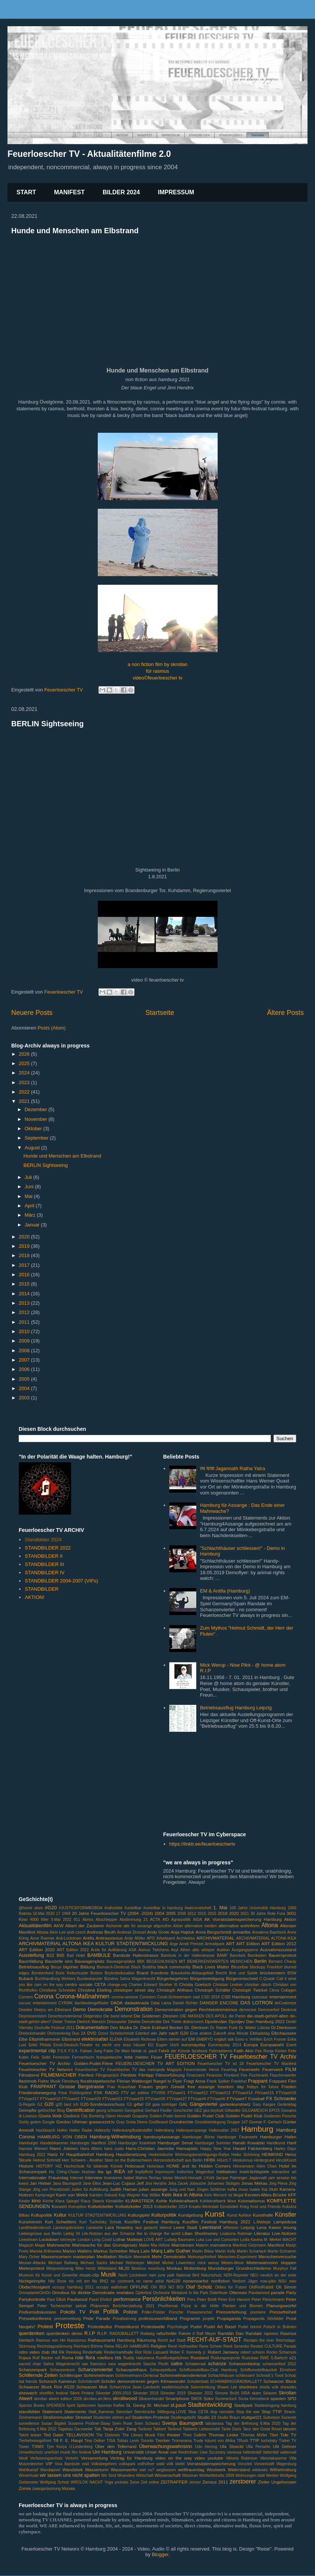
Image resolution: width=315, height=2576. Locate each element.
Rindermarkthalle (118, 2352)
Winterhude (29, 2475)
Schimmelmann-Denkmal (136, 2375)
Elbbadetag (260, 2033)
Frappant (257, 2081)
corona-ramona (125, 1997)
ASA (132, 1950)
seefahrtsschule (175, 2387)
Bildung (88, 1966)
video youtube (208, 2457)
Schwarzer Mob (91, 2386)
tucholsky (269, 2441)
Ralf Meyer (206, 2334)
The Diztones (108, 2435)
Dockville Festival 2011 (54, 2028)
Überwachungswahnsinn (165, 2446)
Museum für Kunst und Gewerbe (48, 2275)
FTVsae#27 (177, 2099)
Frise (62, 2093)
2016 (25, 1274)
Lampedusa (284, 2221)
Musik (108, 2274)
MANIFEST (69, 192)
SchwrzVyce (120, 2387)
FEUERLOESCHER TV (196, 2056)
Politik (111, 2311)
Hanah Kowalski (249, 2142)
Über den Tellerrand (115, 2446)
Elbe (23, 2039)
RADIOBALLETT (124, 2334)
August (33, 1147)
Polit (94, 2312)
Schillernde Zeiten (38, 2375)
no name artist (150, 2281)
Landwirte (94, 2228)
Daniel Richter (185, 2003)
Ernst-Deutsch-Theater (73, 2045)
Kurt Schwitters (60, 2221)
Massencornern (56, 2256)
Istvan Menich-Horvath (182, 2178)
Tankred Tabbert (152, 2429)
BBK (141, 1961)
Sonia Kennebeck (253, 2399)
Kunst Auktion (239, 2215)
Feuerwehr (249, 2069)
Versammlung (94, 2457)
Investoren (113, 2178)
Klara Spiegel (67, 2201)
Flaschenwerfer (283, 2075)
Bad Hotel (76, 1955)
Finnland (231, 2075)
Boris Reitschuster (72, 1973)
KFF (292, 2194)
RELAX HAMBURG (132, 2346)
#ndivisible (113, 1908)
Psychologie (177, 2327)
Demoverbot (268, 2010)
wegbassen (166, 2470)
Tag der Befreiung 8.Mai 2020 (252, 2423)
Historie (26, 2165)
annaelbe (242, 1931)
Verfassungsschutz (46, 2458)
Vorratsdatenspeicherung (211, 2463)
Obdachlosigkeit (34, 2286)
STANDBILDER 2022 (48, 1548)
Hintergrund (264, 2160)
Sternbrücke (144, 2412)
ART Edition (248, 1943)
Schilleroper (70, 2375)
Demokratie (100, 2009)
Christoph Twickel (249, 1989)
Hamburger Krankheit (137, 2143)
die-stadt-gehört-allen (267, 2015)
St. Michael (158, 2405)
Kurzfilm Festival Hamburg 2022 (216, 2221)
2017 (25, 1265)
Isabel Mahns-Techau (142, 2178)
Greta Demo (136, 2122)
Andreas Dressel (131, 1932)
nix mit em (79, 2281)
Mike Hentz (85, 2268)
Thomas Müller (253, 2435)
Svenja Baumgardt (182, 2423)
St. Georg (135, 2405)
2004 (25, 1388)
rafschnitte (167, 2333)
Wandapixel (50, 2470)
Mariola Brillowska (45, 2251)
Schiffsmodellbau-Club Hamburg (208, 2370)
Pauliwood (77, 2299)
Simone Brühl (227, 2393)
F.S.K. (73, 2051)
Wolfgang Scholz (54, 2482)
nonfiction (220, 2280)
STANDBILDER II (44, 1556)
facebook (200, 2051)
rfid (54, 2352)
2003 (25, 1397)
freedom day (231, 2086)
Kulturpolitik (163, 2215)
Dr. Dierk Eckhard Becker (158, 2027)
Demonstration (133, 2009)
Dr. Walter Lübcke (254, 2028)
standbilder (29, 2411)
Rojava (25, 2358)
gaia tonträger (164, 2104)
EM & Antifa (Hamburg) (225, 1591)
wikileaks (260, 2470)
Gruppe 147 (237, 2122)
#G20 (51, 1907)
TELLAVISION (80, 2434)
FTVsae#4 (197, 2099)
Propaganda (229, 2318)
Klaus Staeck (92, 2201)
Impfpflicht (144, 2172)
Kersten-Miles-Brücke (266, 2194)
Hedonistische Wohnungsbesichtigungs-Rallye (189, 2155)
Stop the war (248, 2412)
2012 (25, 1312)
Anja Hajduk (182, 1931)
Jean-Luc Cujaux (118, 2183)
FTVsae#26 (155, 2099)
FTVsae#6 (216, 2099)
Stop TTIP (271, 2411)
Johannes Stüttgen (224, 2183)
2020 (25, 1237)
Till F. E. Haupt (68, 2440)
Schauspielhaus (131, 2369)
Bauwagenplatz (90, 1961)
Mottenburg (195, 2268)
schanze (217, 2363)
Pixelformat (168, 2306)
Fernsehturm (83, 2057)
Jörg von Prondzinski (51, 2189)
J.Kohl (208, 2178)
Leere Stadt (185, 2227)
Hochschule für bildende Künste (93, 2166)
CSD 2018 (211, 1997)
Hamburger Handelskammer (43, 2143)
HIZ (58, 2166)
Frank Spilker (218, 2081)
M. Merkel (272, 2240)
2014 (25, 1293)
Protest (45, 2326)
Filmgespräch (107, 2075)
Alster (178, 1926)
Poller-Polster (153, 2312)
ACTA (155, 1919)
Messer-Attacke (32, 2263)
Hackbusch (45, 2130)
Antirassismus (109, 1937)
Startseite (159, 1012)
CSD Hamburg (235, 1996)
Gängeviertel (204, 2104)
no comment (122, 2281)
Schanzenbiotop (244, 2363)
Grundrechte (181, 2121)
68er (45, 1919)
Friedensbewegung (37, 2092)
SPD (291, 2398)
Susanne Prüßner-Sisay (89, 2423)
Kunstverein (30, 2221)
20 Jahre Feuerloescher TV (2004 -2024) (112, 1913)
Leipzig (247, 2227)
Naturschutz (211, 2275)
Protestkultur (100, 2326)
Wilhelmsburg (283, 2469)
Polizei (130, 2312)
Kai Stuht (269, 2189)
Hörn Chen (267, 2166)
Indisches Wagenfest (195, 2172)
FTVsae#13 (220, 2093)
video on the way (173, 2457)
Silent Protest (82, 2393)
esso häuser (134, 2045)
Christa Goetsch (195, 1984)
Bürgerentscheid (242, 1978)
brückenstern (272, 1972)
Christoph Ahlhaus (175, 1989)
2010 (25, 1331)
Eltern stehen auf (172, 2039)
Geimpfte (27, 2110)
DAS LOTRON (256, 2002)
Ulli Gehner (284, 2446)
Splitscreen (86, 2405)
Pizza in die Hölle (200, 2306)
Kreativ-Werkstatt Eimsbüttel (213, 2207)
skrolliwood (125, 2398)
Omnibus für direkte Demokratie (83, 2292)
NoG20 (173, 2280)
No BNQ (100, 2281)
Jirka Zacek (178, 2183)
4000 (34, 1919)
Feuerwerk (272, 2069)
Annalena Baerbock (269, 1932)
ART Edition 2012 (278, 1943)
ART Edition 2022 (73, 1950)
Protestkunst (127, 2326)
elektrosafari (95, 2039)
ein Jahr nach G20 (169, 2033)
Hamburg (257, 2129)
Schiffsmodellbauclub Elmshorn (268, 2370)
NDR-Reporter (236, 2275)
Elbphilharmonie (44, 2039)
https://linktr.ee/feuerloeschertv (202, 1844)
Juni (30, 1186)
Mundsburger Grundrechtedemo (239, 2268)
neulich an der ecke (278, 2275)
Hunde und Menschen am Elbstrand (75, 230)
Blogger (160, 2554)
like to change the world (159, 2234)
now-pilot (268, 2281)
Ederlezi (142, 2033)
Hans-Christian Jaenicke (150, 2148)
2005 (25, 1379)
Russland (200, 2357)
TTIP (254, 2440)
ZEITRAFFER (174, 2481)
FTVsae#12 (198, 2093)
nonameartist (195, 2280)
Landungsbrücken (68, 2228)
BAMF (222, 1955)
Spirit (70, 2405)
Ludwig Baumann (179, 2240)
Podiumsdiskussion (37, 2311)
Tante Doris (231, 2429)
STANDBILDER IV (44, 1572)
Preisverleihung (231, 2311)
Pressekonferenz (35, 2318)
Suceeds (288, 2417)
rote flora (85, 2357)
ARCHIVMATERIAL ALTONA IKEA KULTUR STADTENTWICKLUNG (93, 1943)
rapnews (271, 2334)
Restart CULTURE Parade (273, 2346)
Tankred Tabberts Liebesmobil (193, 2429)
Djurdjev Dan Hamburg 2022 (257, 2021)
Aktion (290, 1919)
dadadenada (136, 2002)
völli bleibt (176, 2464)
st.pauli (178, 2405)
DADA (116, 2002)
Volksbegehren (104, 2464)
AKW (59, 1925)
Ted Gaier (53, 2434)
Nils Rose (57, 2281)
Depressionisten (33, 2016)
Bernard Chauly (282, 1961)
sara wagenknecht (124, 2364)
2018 (25, 1255)
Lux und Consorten (222, 2240)
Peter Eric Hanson (234, 2299)
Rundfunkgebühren (172, 2358)
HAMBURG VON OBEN (62, 2136)
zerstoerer (243, 2481)
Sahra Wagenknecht (61, 2364)
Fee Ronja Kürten (271, 2051)
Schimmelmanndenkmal (183, 2375)
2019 (25, 1246)
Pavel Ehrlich (100, 2299)
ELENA (116, 2039)
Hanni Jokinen (63, 2148)
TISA (111, 2441)
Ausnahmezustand (278, 1949)
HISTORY (44, 2166)
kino (36, 2201)
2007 (25, 1360)
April (30, 1205)
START (26, 192)
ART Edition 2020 (37, 1949)
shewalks (288, 2387)
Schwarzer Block (279, 2381)
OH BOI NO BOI (167, 2287)
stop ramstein (222, 2412)
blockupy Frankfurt (266, 1967)
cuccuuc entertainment (274, 1996)
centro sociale (79, 1984)
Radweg (147, 2334)
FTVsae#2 (70, 2099)
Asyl (174, 1950)
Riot (138, 2352)
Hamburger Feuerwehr (237, 2137)
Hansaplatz (187, 2148)
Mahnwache (58, 2244)
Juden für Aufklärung (90, 2189)
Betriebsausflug (34, 1966)
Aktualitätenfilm (35, 1925)
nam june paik (162, 2275)
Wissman (190, 2475)
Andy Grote (158, 1931)
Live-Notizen (284, 2233)
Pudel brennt (249, 2327)
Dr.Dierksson (283, 2027)
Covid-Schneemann (174, 1997)
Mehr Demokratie (169, 2256)
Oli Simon (286, 2286)
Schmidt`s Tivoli (270, 2375)
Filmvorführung (170, 2074)
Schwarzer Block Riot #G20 (47, 2386)
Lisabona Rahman (236, 2234)
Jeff (140, 2183)
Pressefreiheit (283, 2311)
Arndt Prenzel (191, 1944)
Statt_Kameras (101, 2412)
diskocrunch (193, 2022)
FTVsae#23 (112, 2099)
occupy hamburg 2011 (73, 2287)
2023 (25, 1082)
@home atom (31, 1908)
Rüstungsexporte (225, 2358)
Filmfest (86, 2074)
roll (57, 2358)
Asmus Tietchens (153, 1950)
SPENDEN (55, 2405)
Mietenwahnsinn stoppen (271, 2262)
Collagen (288, 1990)
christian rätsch (258, 1985)
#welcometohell (198, 1908)
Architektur (185, 1938)
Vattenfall (271, 2452)
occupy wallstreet (111, 2287)
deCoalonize (285, 2003)
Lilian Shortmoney (200, 2233)
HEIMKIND (272, 2154)
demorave (247, 2010)
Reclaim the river (258, 2340)
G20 (49, 2104)
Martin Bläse (203, 2251)
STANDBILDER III (44, 1564)
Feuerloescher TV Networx (46, 2069)
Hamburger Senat (175, 2142)
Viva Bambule (67, 2464)
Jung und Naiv (182, 2189)
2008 (25, 1350)
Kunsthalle (263, 2214)
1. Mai (220, 1907)
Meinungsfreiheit (202, 2257)
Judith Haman (123, 2189)
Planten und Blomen (242, 2306)
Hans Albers (91, 2149)
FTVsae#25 (134, 2099)
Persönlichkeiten (163, 2299)
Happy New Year (215, 2149)
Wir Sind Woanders (118, 2475)
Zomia (25, 2488)
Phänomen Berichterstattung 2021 (122, 2306)
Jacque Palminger (231, 2178)
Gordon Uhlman (71, 2121)
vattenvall (288, 2452)
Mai (29, 1196)
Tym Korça (56, 2447)
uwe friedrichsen (184, 2452)
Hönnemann (243, 2166)
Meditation (107, 2256)
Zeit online (150, 2482)
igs (109, 2171)
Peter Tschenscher (54, 2306)
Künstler (285, 2214)
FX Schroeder (281, 2098)
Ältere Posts (285, 1012)
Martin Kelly (225, 2251)
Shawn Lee (227, 2387)
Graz (120, 2122)
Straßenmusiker (58, 2417)
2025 (25, 1063)
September (37, 1138)
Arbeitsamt (165, 1938)
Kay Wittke (151, 2195)
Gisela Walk (50, 2115)
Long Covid (102, 2240)
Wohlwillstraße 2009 (216, 2475)
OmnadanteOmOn (35, 2293)
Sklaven (270, 2393)
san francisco (94, 2364)
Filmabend (29, 2074)
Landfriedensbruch (35, 2228)
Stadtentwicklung (210, 2405)
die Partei (237, 2016)
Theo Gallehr (194, 2435)
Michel (153, 2262)
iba (100, 2171)
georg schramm (110, 2110)
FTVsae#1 (176, 2093)
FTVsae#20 (91, 2099)
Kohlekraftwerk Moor (218, 2201)
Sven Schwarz (147, 2423)
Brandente (160, 1973)
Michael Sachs (94, 2263)
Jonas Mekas (254, 2183)
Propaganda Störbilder (263, 2319)
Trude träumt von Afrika (214, 2441)
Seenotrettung (203, 2387)
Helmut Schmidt (47, 2160)
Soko (209, 2398)
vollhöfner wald (150, 2464)
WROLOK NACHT (87, 2482)
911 (77, 1919)
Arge (174, 1944)
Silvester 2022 (200, 2393)
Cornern (26, 1997)
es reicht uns (107, 2045)
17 (58, 1914)
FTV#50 (158, 2093)
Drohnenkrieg (58, 2033)
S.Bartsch (279, 2358)
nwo (292, 2281)
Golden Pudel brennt (167, 2116)
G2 (40, 2104)
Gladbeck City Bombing (84, 2116)
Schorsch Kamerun (57, 2381)
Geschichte (183, 2110)
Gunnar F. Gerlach (265, 2122)
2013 (25, 1303)
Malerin (202, 2245)
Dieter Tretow (64, 2022)
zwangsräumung (46, 2489)
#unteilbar (133, 1908)
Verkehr (72, 2458)
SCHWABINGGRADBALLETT (236, 2381)
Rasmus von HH (51, 2340)
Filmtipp (146, 2074)
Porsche (176, 2312)
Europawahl (272, 2044)
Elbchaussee (283, 2033)
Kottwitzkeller (101, 2206)
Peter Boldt (206, 2299)
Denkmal (288, 2010)
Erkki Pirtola (39, 2045)
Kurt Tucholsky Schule (100, 2222)
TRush (242, 2441)
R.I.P (89, 2333)
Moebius (138, 2268)
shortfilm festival (53, 2393)
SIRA (245, 2393)
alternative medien (201, 1926)
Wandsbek (72, 2469)
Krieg (244, 2207)
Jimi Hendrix (156, 2183)
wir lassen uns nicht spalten (70, 2475)
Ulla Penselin (258, 2447)
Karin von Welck (72, 2194)
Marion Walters (77, 2250)
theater (174, 2434)
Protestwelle (153, 2326)
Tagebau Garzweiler (75, 2429)
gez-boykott (213, 2110)
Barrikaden (257, 1955)
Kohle (161, 2200)
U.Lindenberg (81, 2447)
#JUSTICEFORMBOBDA (80, 1908)
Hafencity (102, 2130)
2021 (25, 1101)
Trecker (162, 2440)
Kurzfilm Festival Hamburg (151, 2221)
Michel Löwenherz (178, 2263)
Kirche (48, 2201)
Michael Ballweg (63, 2263)
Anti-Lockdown (68, 1938)
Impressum (164, 2172)
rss (118, 2357)
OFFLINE (139, 2286)
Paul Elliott (56, 2299)
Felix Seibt (41, 2057)
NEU (254, 2275)
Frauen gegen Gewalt (162, 2086)
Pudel (196, 2326)
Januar (33, 1225)
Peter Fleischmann (268, 2299)
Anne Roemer (42, 1938)
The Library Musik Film (143, 2435)
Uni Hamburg (107, 2452)
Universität (133, 2451)
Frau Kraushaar (121, 2087)
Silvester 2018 (145, 2393)
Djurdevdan (216, 2021)
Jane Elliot (92, 2183)
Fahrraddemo (220, 2051)
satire (177, 2363)
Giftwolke (233, 2110)
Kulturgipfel (138, 2214)
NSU (282, 2281)
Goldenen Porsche (280, 2116)
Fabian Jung (91, 2051)
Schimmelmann (99, 2375)
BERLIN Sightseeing (47, 724)
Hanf (291, 2142)
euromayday (193, 2044)
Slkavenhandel (151, 2399)
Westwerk (215, 2469)
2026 (25, 1054)
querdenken (32, 2333)
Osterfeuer (218, 2293)
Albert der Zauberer (84, 1925)
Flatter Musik (49, 2081)
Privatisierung (124, 2319)
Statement (52, 2411)
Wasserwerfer (123, 2469)
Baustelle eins (59, 1961)
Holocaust (135, 2165)
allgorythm (163, 1926)
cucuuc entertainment (38, 2003)
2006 (25, 1369)
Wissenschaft (168, 2475)
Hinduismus (243, 2160)
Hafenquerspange (191, 2130)
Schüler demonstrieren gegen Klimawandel (143, 2381)
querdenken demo (64, 2333)
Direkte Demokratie (144, 2022)
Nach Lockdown (132, 2275)
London (84, 2240)
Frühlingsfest (80, 2093)
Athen (185, 1950)
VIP (48, 2463)
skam (256, 2393)
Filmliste (129, 2074)
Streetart (83, 2417)
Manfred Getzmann (249, 2245)
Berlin (260, 1961)
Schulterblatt (198, 2381)
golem (35, 2122)
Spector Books (32, 2405)
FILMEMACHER (58, 2075)
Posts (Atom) (51, 1028)
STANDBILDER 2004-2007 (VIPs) (61, 1581)
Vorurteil (245, 2464)
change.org (117, 1985)
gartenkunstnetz (235, 2104)
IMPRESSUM (176, 192)
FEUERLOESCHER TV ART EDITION (155, 2063)
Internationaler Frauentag (43, 2177)
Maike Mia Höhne (154, 2245)
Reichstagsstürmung (54, 2346)
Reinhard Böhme (88, 2346)
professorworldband (158, 2318)
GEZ (198, 2110)
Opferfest (144, 2293)
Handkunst (276, 2143)
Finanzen (214, 2075)
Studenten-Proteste (151, 2417)
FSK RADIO (106, 2092)
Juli (29, 1177)
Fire (243, 2075)
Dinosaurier (117, 2022)
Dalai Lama (161, 2003)
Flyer (177, 2080)
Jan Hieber (40, 2183)
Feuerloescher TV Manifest (271, 2064)
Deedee (25, 2010)
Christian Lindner (228, 1985)
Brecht (221, 1973)
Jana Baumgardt (66, 2183)
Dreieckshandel (32, 2033)
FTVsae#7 (237, 2098)
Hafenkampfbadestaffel (132, 2130)
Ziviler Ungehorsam (277, 2481)
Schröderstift (88, 2381)
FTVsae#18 (50, 2099)
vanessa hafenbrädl (244, 2452)
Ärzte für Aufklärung (109, 1950)
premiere (258, 2312)
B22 (50, 1955)
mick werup (208, 2263)
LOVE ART (153, 2240)
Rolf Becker (43, 2358)
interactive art (284, 2172)
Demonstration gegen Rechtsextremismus (196, 2009)
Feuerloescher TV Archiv (263, 2056)
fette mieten (136, 2057)
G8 (148, 2104)
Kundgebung (190, 2214)
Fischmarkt (258, 2075)
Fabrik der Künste (174, 2051)
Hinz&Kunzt (286, 2160)
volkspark (127, 2464)
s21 (292, 2357)
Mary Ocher (29, 2257)
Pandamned (259, 2293)
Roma (67, 2357)
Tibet (273, 2435)
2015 (25, 1284)
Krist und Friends (265, 2207)
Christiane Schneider (57, 1990)
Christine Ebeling (95, 1989)
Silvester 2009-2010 (113, 2393)
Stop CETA (198, 2412)
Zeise (134, 2482)
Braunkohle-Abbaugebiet (192, 1973)
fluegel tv (162, 2080)
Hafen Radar (80, 2130)
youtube (121, 2482)
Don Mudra (121, 2027)
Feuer (157, 2057)
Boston (96, 1973)
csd (196, 1996)
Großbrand (158, 2122)
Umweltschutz (31, 2452)
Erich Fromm (275, 2039)
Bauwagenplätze (120, 1961)
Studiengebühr (183, 2417)
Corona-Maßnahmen (82, 1996)
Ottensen (238, 2292)
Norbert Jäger (244, 2281)
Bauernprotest (282, 1955)
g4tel (138, 2104)
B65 (60, 1955)
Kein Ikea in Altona (182, 2195)
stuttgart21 (251, 2417)
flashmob (27, 2080)
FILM (290, 2069)
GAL (183, 2104)
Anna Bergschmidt (213, 1931)
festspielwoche (109, 2057)
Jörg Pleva (278, 2183)
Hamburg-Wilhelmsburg (115, 2136)
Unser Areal (157, 2451)
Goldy (24, 2122)
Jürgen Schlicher (211, 2189)
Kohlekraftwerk (183, 2200)
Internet (76, 2178)
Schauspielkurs (163, 2370)
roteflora (105, 2357)
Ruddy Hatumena (138, 2358)
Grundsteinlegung (210, 2122)
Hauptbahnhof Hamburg (90, 2154)
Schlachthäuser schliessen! (231, 2375)
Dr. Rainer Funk (224, 2028)
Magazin (26, 2245)
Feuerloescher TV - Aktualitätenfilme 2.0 (89, 154)
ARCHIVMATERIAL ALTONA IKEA (266, 1938)
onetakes (125, 2292)
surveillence (29, 2423)
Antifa (88, 1937)
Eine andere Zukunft (208, 2033)
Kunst (214, 2213)
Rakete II (187, 2334)
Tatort (23, 2435)
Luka (200, 2240)
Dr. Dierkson (196, 2027)
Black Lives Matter (211, 1966)
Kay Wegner (129, 2195)
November (37, 1119)
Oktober (34, 1128)
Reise (109, 2346)
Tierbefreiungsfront (35, 2441)
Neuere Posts (31, 1012)
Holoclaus (155, 2166)
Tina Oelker (95, 2441)
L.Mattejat (262, 2222)
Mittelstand (107, 2268)
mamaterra (220, 2244)
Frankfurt (239, 2081)
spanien (278, 2398)
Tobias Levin (128, 2441)
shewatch (28, 2392)
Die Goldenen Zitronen (156, 2015)
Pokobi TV (72, 2312)
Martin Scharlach (251, 2251)
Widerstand (239, 2469)
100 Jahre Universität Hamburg (258, 1908)
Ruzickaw (250, 2358)
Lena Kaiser (269, 2227)
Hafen (62, 2130)
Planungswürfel (281, 2305)
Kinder (24, 2201)
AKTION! (34, 1597)
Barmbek (238, 1955)
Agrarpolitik (181, 1919)
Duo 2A (79, 2033)
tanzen (289, 2428)
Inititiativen (226, 2171)
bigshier (71, 1966)
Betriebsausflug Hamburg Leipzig (236, 1707)
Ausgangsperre (245, 1950)
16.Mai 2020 (43, 1914)
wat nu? (147, 2470)
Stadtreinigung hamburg (275, 2405)
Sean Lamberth (146, 2387)
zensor (195, 2482)
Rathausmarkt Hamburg (111, 2340)
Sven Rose (122, 2423)
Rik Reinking (70, 2352)
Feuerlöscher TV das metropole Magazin (144, 2070)
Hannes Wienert (33, 2149)
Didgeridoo (92, 2016)
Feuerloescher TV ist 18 (220, 2064)
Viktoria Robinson (242, 2458)
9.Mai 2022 (61, 1919)
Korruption (78, 2207)
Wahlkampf (28, 2470)
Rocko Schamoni (281, 2352)
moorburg (156, 2268)
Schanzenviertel (95, 2369)
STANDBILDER (41, 1589)
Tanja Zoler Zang (119, 2428)
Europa (251, 2044)
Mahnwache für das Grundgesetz (104, 2244)
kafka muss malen (244, 2189)
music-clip (89, 2274)
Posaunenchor (199, 2312)
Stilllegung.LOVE (172, 2412)
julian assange (153, 2189)
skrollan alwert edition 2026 (58, 2399)
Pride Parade (96, 2318)
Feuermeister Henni (201, 2070)
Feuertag (229, 2070)
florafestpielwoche (97, 2080)
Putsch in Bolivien (279, 2327)
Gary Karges (264, 2104)
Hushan (88, 2172)
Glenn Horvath (118, 2116)
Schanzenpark (33, 2369)
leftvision (230, 2228)
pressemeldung (67, 2319)
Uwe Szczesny (212, 2452)
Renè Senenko (236, 2346)
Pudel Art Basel (220, 2326)
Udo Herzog (206, 2447)
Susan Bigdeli (53, 2423)
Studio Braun (228, 2417)
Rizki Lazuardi (155, 2352)
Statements (75, 2411)
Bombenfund (42, 1973)
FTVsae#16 (286, 2093)
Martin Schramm (281, 2251)
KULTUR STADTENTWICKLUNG (97, 2215)
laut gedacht (146, 2228)
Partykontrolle (32, 2299)
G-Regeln (27, 2104)
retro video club (34, 2352)
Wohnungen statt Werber (257, 2475)
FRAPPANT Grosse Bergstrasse (67, 2086)
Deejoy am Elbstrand (52, 2010)
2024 (25, 1073)
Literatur (262, 2233)
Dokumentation (92, 2027)
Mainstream (182, 2244)
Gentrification (80, 2110)
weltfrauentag (191, 2469)
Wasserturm (97, 2469)
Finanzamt (196, 2075)
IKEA (119, 2171)
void (85, 2464)
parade (277, 2292)
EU (150, 2045)
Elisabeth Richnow (140, 2039)
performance (127, 2299)
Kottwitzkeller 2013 (133, 2206)
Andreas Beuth (101, 1931)
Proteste (69, 2325)
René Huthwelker (183, 2346)
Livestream (28, 2240)
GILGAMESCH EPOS (260, 2110)
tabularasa (214, 2423)
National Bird (187, 2275)
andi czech (76, 1932)
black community (174, 1966)
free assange (201, 2086)
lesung (290, 2227)
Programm (190, 2318)
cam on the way (48, 1985)
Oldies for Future (231, 2287)
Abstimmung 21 (133, 1919)
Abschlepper (106, 1919)
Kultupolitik (41, 2214)
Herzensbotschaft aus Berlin (177, 2160)
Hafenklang (164, 2130)
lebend (165, 2228)
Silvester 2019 (173, 2393)
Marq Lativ (139, 2250)
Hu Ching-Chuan (64, 2172)
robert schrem (252, 2352)
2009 (25, 1341)
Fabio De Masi (117, 2051)
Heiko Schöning (245, 2155)
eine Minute (238, 2033)
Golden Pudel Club (205, 2115)
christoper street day (134, 1989)
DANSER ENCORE (219, 2002)
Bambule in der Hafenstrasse (188, 1955)
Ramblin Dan (230, 2333)
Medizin (125, 2257)
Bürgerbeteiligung (207, 1978)
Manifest (276, 2244)
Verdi (23, 2458)
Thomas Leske (223, 2434)
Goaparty (140, 2116)
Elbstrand (71, 2039)
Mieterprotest (31, 2268)
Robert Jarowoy (223, 2352)
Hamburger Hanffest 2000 (93, 2143)
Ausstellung (31, 1955)
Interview (93, 2177)
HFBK (209, 2159)
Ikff (130, 2172)
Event (291, 2045)
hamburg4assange (161, 2136)
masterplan (84, 2256)
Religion (158, 2346)
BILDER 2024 (121, 192)
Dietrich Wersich (91, 2022)
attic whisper (203, 1950)
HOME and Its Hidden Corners (198, 2165)
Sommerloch (226, 2399)
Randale (254, 2333)
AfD (166, 1919)
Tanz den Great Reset (262, 2429)
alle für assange (138, 1926)
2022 (25, 1092)
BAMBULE (98, 1955)
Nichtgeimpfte (32, 2280)
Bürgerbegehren (172, 1978)
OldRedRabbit (261, 2287)
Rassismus (76, 2340)
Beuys (56, 1967)
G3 (129, 2104)
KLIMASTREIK (139, 2200)
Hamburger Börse (198, 2137)
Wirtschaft (144, 2475)
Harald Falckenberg (252, 2148)
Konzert (59, 2206)
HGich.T (224, 2160)
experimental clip (37, 2050)
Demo (79, 2009)
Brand (142, 1972)
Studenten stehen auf (111, 2417)
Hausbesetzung (131, 2154)
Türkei (284, 2441)
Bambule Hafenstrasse (135, 1955)
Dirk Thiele (172, 2022)
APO (151, 1938)
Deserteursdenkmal (65, 2016)
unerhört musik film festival (67, 2452)
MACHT (289, 2240)
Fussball (256, 2098)
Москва (68, 2489)
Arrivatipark (215, 1944)
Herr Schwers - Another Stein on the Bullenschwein (107, 2160)
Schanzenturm (62, 2370)
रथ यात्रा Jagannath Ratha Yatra (232, 1468)
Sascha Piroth (156, 2364)
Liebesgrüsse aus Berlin (40, 2234)
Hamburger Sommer (213, 2143)
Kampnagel (45, 2195)
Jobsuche (198, 2183)
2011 (25, 1322)
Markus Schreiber (110, 2250)
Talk (97, 2429)
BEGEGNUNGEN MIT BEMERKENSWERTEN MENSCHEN (199, 1961)
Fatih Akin (243, 2050)
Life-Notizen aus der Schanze (108, 2234)
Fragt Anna (194, 2080)
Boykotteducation (119, 1973)
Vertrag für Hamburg (131, 2457)
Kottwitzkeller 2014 (170, 2207)
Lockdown (49, 2239)
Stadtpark (243, 2405)
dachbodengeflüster (92, 2003)
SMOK (196, 2399)
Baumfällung (31, 1961)
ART (230, 1943)
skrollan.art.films (97, 2399)
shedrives (248, 2386)
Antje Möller (134, 1938)
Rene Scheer (210, 2346)
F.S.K (62, 2051)
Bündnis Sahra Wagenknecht (129, 1979)
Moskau (174, 2268)
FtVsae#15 (264, 2093)
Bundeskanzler (90, 1979)
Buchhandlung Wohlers (55, 1979)
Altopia (43, 1932)
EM (191, 2039)
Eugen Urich (167, 2045)
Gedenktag (286, 2104)
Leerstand (210, 2227)
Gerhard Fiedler (158, 2110)
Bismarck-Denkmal (113, 1967)
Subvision (271, 2417)
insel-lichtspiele (254, 2171)
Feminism (61, 2057)
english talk (224, 2039)
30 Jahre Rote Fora (268, 1914)
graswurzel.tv (102, 2121)
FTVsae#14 (243, 2093)
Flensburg (70, 2081)
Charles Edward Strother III (153, 1985)
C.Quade (267, 1979)
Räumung (146, 2340)
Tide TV (288, 2434)
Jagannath (258, 2178)
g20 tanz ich (67, 2104)
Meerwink (141, 2257)
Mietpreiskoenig (60, 2268)
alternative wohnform (239, 1925)
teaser (36, 2435)
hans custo (114, 2149)
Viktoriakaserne (273, 2458)
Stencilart (124, 2412)
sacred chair (30, 2364)
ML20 (123, 2268)
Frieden (288, 2086)
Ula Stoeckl (231, 2446)
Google (48, 2122)
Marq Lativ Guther (171, 2251)
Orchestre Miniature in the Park (180, 2293)
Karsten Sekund (104, 2195)
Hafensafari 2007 (224, 2130)
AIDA (197, 1919)
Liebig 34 (71, 2234)
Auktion (223, 1950)
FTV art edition (135, 2093)
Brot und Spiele (243, 1973)
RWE (264, 2358)
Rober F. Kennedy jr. (188, 2352)
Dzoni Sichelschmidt (116, 2033)
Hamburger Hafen (278, 2136)
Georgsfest (133, 2110)
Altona (269, 1925)
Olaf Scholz (199, 2287)
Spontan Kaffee (111, 2405)
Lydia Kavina (251, 2240)
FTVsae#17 (29, 2099)
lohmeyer (68, 2240)
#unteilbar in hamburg (163, 1908)
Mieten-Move (232, 2263)
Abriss (87, 1919)
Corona (44, 1996)
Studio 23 (206, 2417)
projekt (208, 2319)
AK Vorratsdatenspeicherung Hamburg (243, 1919)
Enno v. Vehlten (249, 2039)
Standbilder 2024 (43, 1539)
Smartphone (178, 2398)
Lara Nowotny (119, 2227)
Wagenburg (286, 2464)
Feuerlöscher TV (90, 2070)
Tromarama (181, 2441)
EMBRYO (204, 2039)
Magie (40, 2245)
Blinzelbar (239, 1967)
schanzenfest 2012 (279, 2364)
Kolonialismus (251, 2200)
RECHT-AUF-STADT (214, 2339)
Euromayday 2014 (224, 2045)
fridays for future (263, 2087)
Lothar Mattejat (128, 2239)
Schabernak (195, 2364)
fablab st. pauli (144, 2051)
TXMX (38, 2446)
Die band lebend (117, 2016)
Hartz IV (55, 2154)
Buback (26, 1978)
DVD (92, 2033)
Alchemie (114, 1926)
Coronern (147, 1997)
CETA (100, 1984)
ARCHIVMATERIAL (215, 1937)
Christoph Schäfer (212, 1989)
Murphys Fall (284, 2268)
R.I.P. (102, 2333)
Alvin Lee (58, 1932)
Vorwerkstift (264, 2464)
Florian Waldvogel (134, 2080)
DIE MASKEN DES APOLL (203, 2016)
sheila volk (269, 2387)
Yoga (108, 2482)
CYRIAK (65, 2003)
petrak (81, 2306)
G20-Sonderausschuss (102, 2104)
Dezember (37, 1109)
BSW (291, 1973)
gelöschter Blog (51, 2110)
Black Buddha (143, 1967)
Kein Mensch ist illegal (223, 2195)
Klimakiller (115, 2201)
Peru (191, 2299)
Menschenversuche (277, 2256)
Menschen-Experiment (237, 2257)
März (31, 1215)
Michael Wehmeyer (127, 2263)
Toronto (147, 2441)
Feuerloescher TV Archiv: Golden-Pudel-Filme (66, 2063)
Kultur (60, 2215)
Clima (274, 1990)
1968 (66, 1914)
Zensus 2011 (215, 2481)
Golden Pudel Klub (244, 2115)
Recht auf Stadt (172, 2340)
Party (291, 2292)
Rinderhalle (93, 2352)
